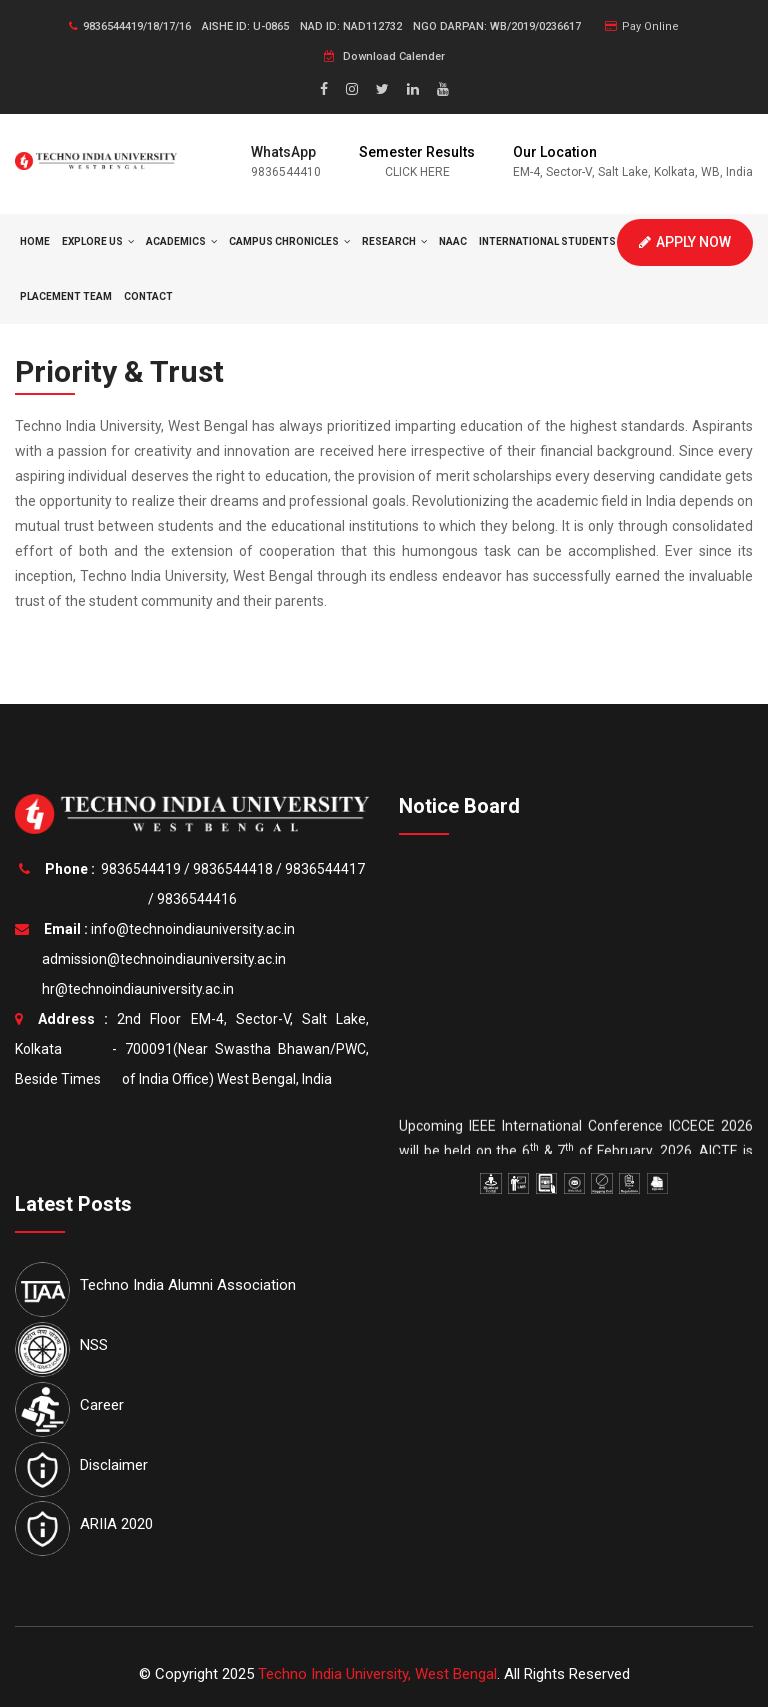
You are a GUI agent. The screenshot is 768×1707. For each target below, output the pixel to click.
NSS (94, 1345)
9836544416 (197, 899)
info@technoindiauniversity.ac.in (193, 929)
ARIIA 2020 (116, 1524)
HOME (35, 241)
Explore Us (98, 241)
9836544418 (233, 869)
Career (102, 1405)
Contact (148, 296)
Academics (181, 241)
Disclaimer (114, 1465)
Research (394, 241)
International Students (553, 241)
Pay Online (642, 26)
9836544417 (325, 869)
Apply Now (685, 242)
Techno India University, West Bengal (377, 1674)
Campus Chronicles (289, 241)
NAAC (453, 241)
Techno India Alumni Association (188, 1285)
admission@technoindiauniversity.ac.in (161, 959)
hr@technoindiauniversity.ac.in (135, 989)
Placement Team (66, 296)
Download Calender (384, 56)
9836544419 (141, 869)
